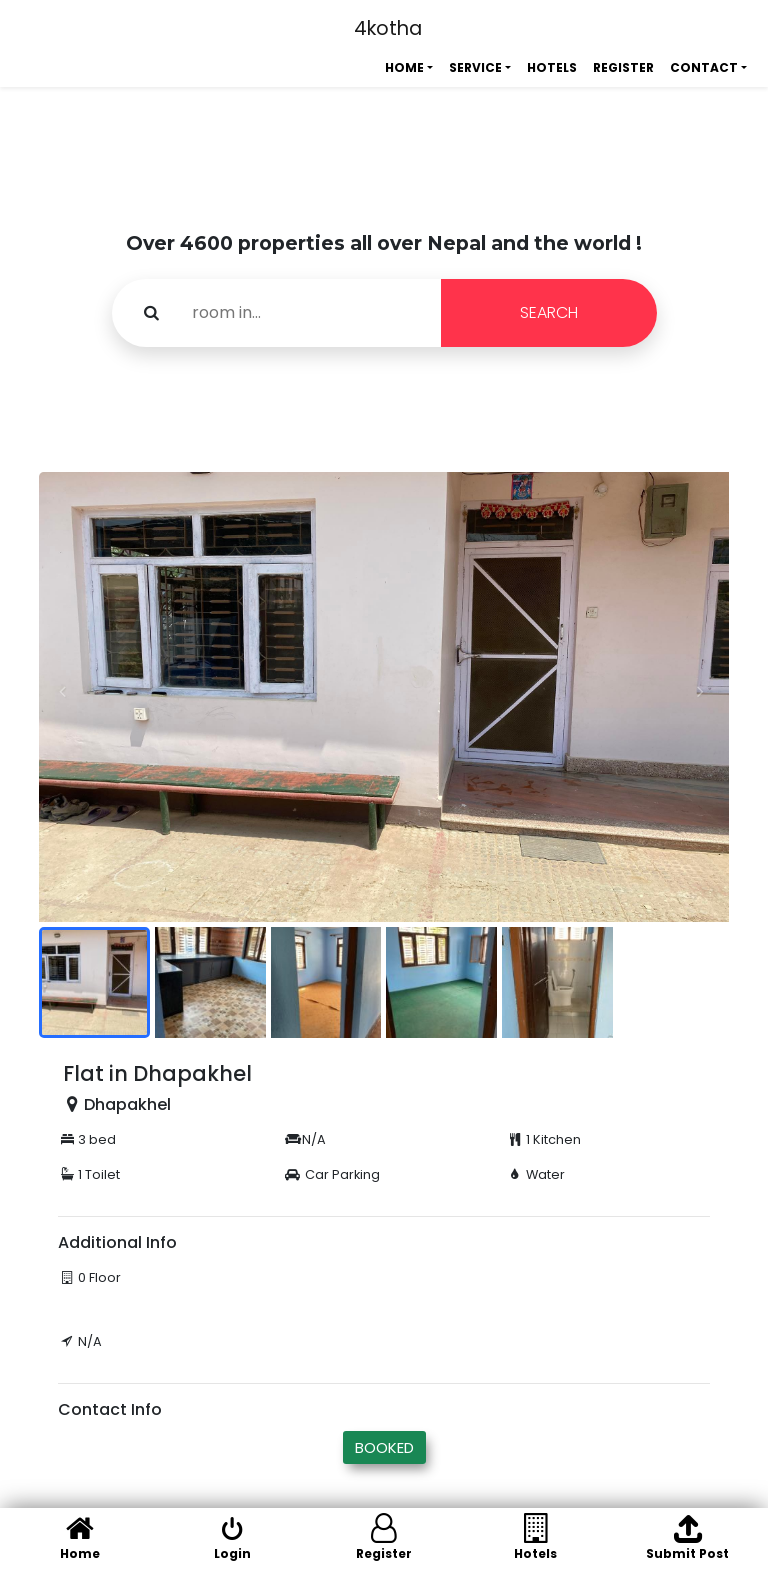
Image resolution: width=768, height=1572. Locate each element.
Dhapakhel (127, 1104)
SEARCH (549, 312)
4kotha (388, 28)
